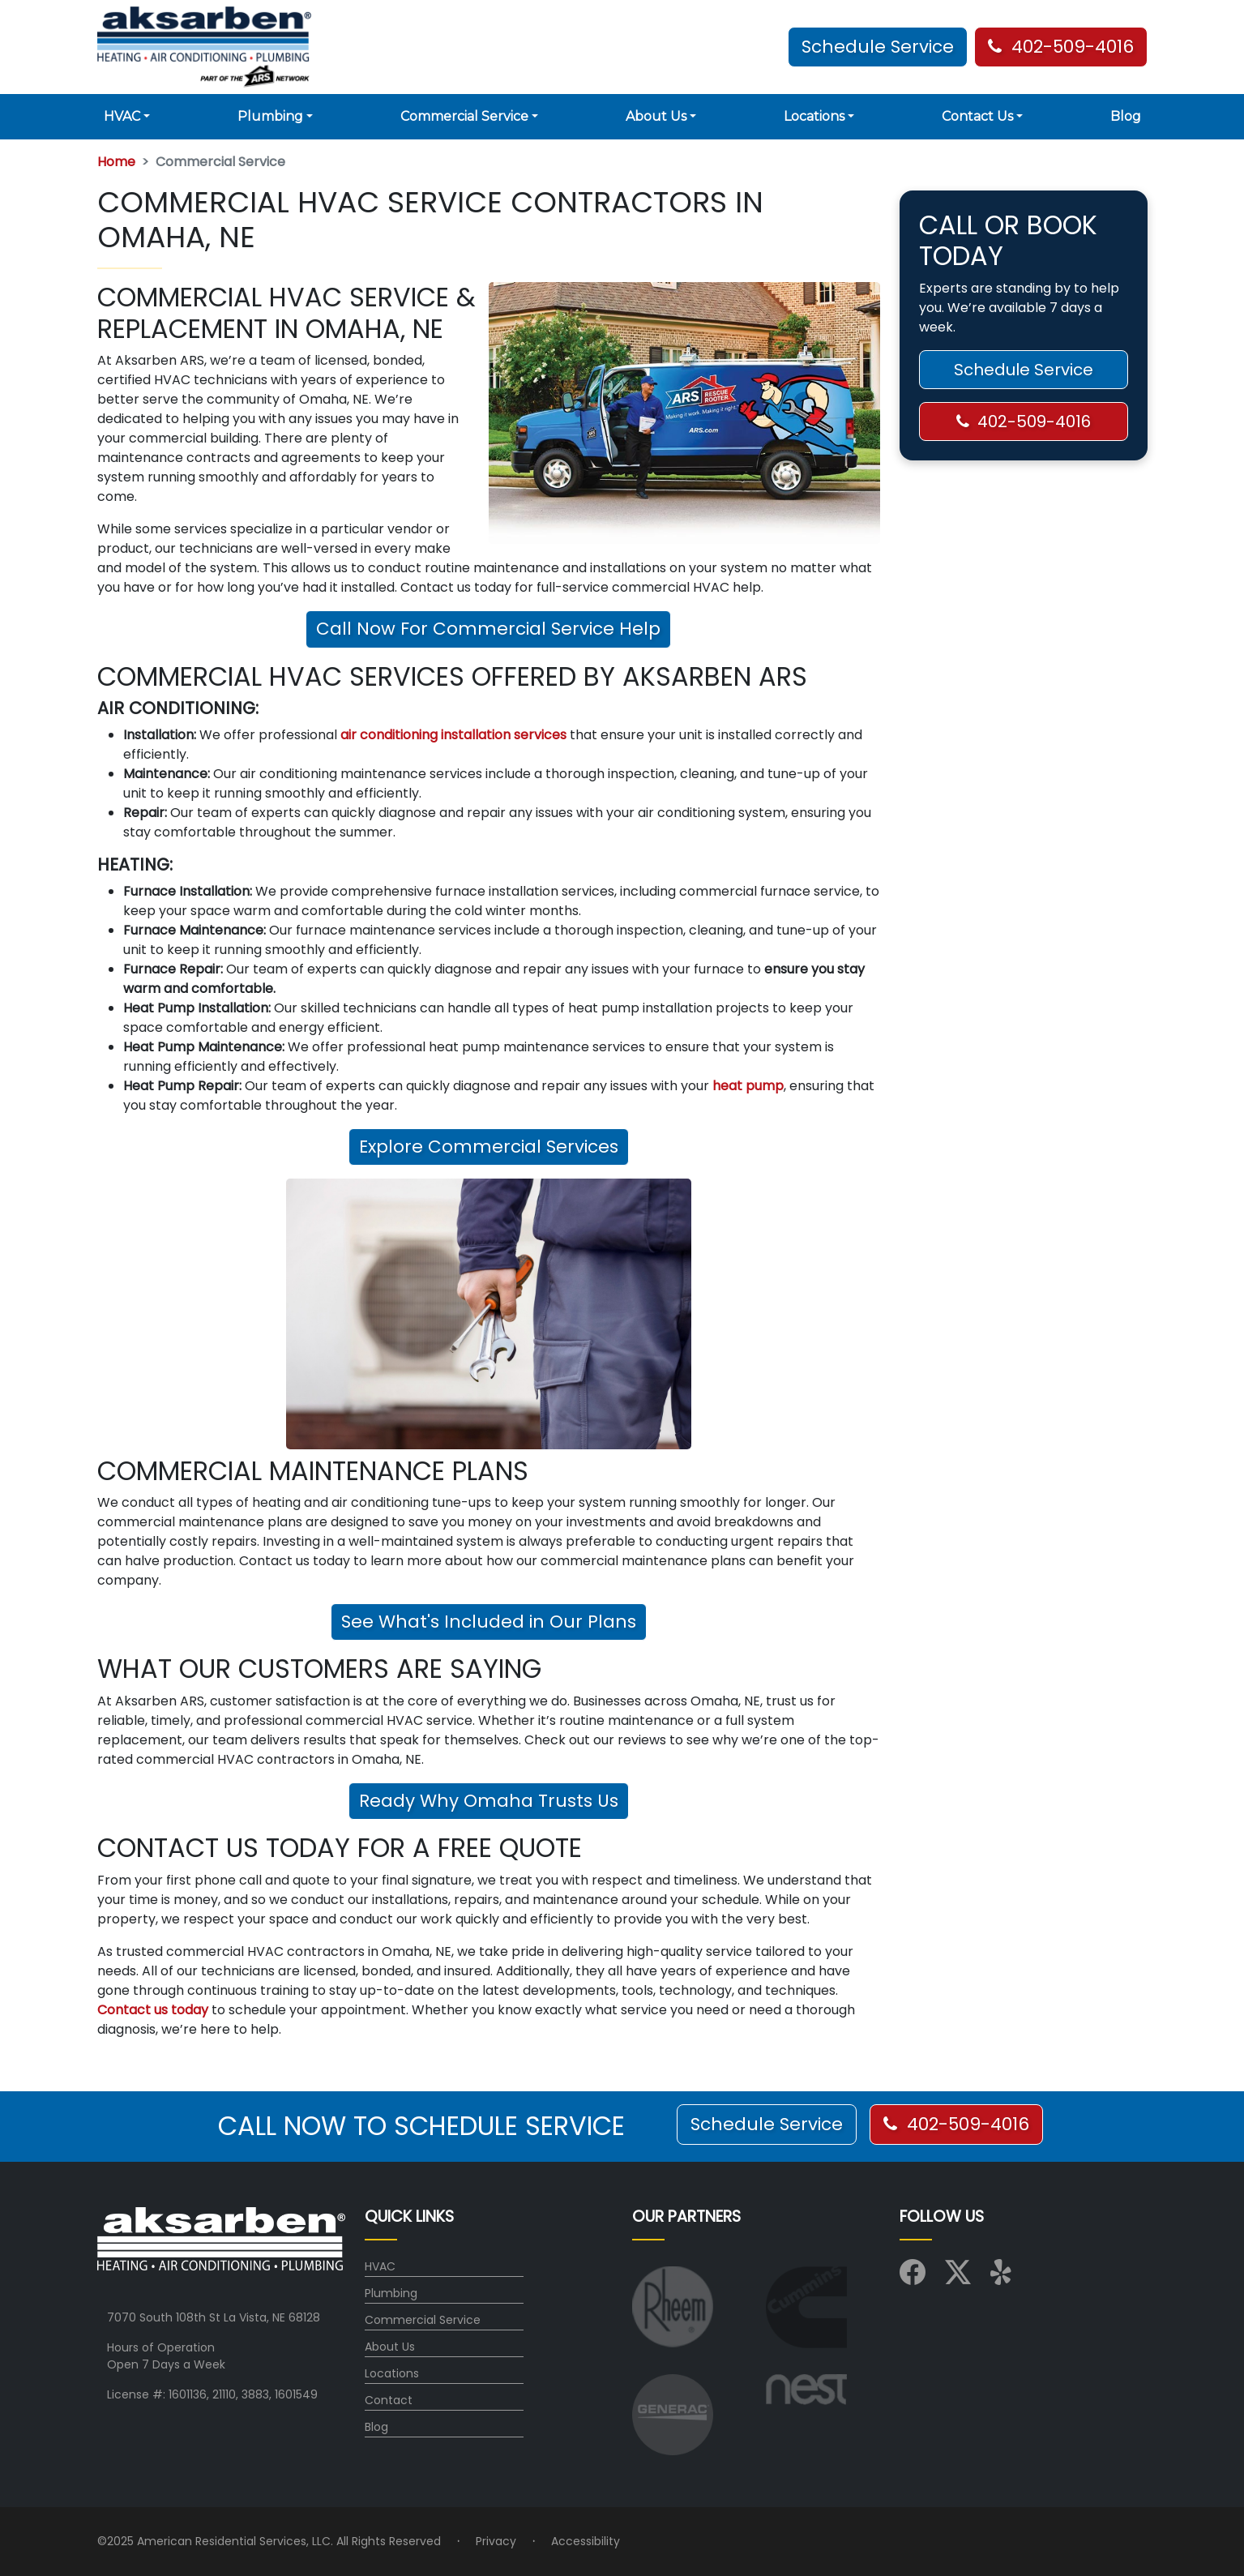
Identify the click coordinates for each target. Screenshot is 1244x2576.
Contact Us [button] (977, 116)
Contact (389, 2400)
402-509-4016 (1061, 46)
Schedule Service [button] (878, 46)
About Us (390, 2347)
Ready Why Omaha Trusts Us (488, 1800)
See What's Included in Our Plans (488, 1621)
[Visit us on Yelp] (1003, 2278)
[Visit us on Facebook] (913, 2278)
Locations (392, 2373)
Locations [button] (814, 116)
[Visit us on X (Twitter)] (958, 2278)
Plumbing (391, 2293)
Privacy (496, 2541)
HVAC (380, 2266)
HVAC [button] (122, 116)
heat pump (748, 1085)
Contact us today (152, 2009)
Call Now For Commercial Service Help (488, 628)
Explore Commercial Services (488, 1146)
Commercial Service (423, 2320)
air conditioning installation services (453, 734)
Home (116, 161)
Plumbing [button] (270, 116)
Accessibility (585, 2541)
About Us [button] (656, 116)
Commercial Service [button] (464, 116)
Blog (1125, 116)
